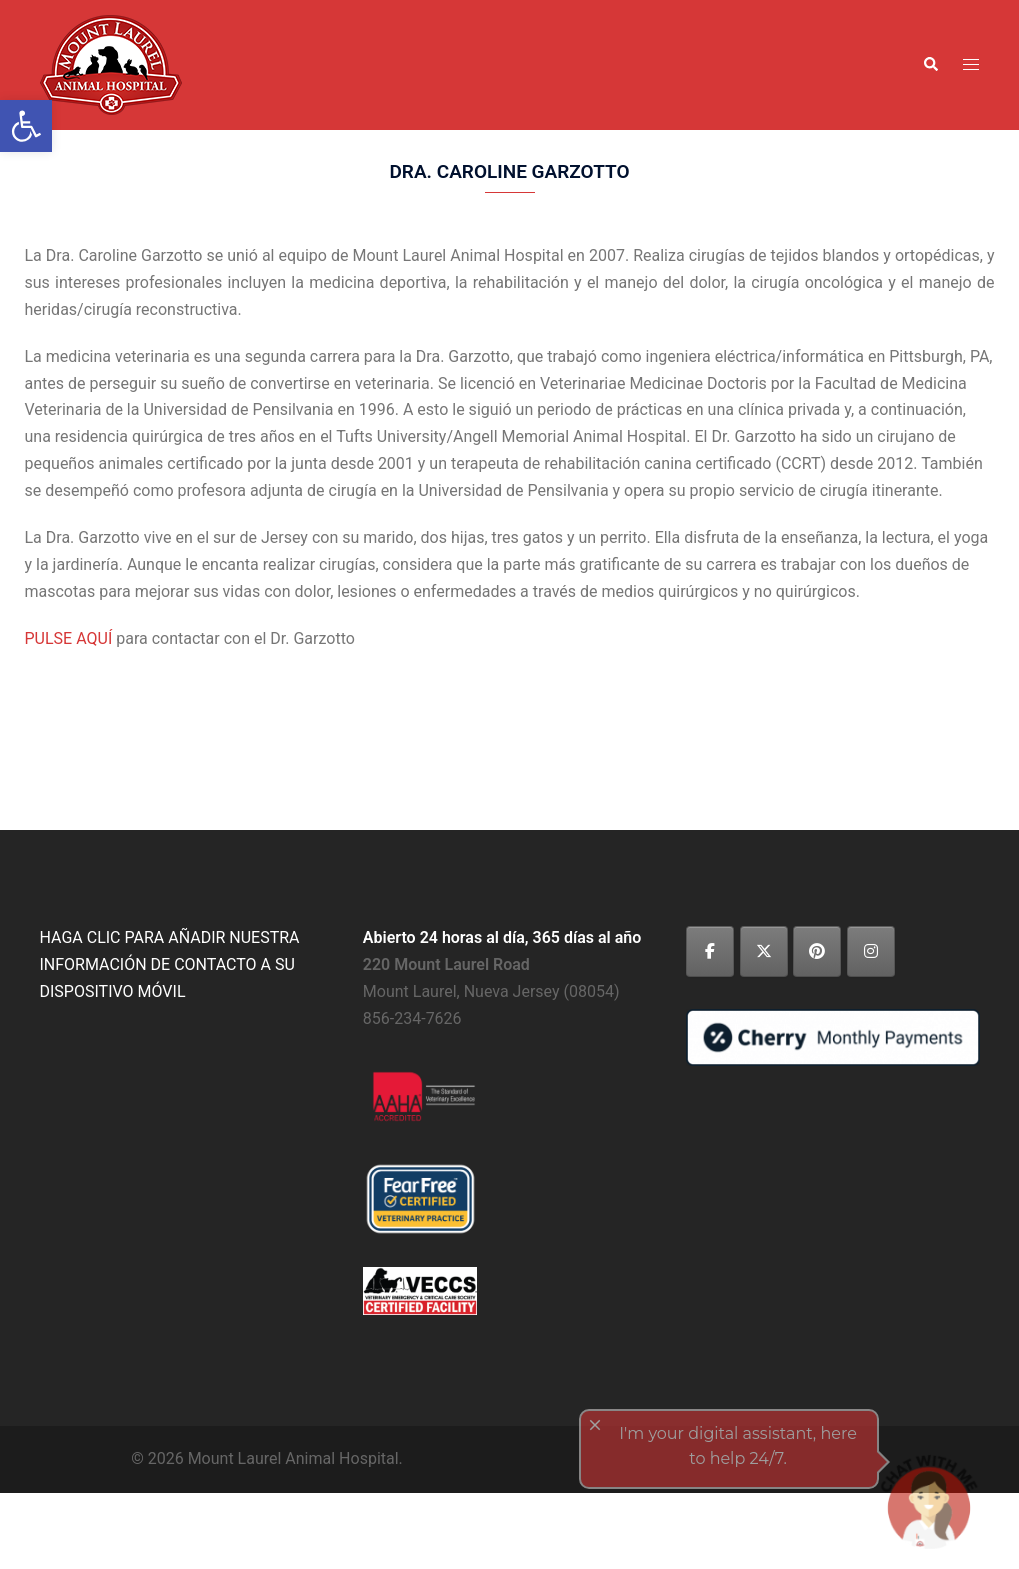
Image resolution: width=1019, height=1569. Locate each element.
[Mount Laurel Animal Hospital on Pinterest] (817, 951)
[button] (930, 65)
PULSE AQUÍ (69, 638)
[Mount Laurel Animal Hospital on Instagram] (871, 951)
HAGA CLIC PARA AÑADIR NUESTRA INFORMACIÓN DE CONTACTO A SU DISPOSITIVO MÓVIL (170, 964)
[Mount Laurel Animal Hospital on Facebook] (710, 951)
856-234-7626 (412, 1018)
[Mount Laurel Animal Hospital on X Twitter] (764, 951)
